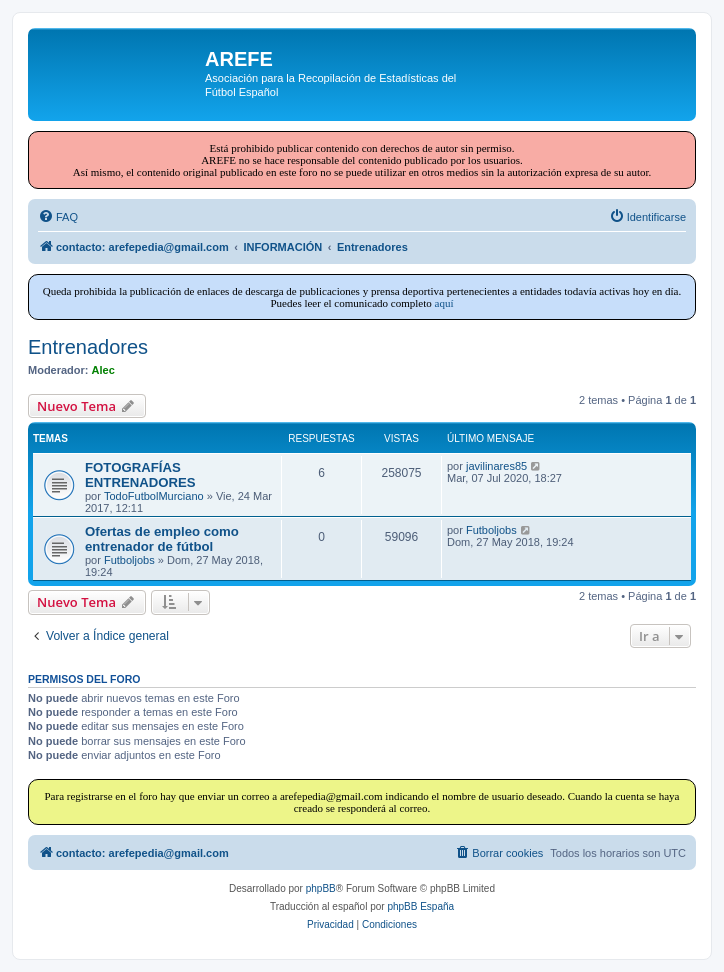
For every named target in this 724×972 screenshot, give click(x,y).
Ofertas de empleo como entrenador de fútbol (162, 539)
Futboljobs (129, 560)
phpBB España (420, 906)
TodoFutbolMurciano (154, 496)
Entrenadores (88, 347)
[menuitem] (58, 217)
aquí (444, 303)
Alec (103, 370)
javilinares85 (496, 466)
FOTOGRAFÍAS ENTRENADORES (140, 475)
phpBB (321, 888)
